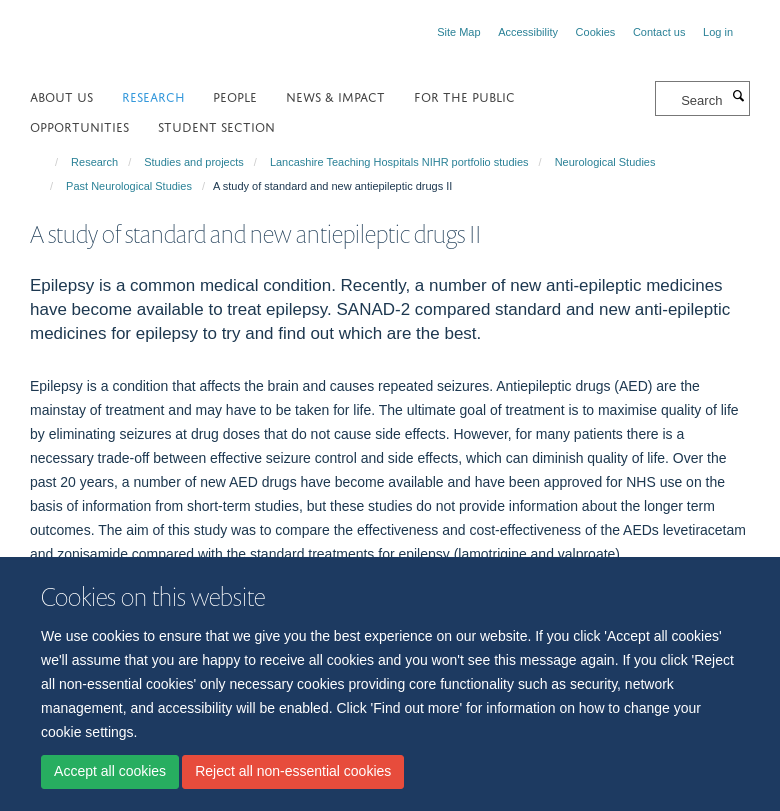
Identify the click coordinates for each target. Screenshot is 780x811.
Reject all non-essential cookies (293, 771)
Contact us (659, 32)
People (235, 95)
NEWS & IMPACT (335, 95)
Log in (718, 32)
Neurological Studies (605, 162)
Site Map (458, 32)
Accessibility (528, 32)
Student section (216, 125)
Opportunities (79, 125)
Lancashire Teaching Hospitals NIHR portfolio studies (399, 162)
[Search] (738, 97)
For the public (464, 95)
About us (61, 95)
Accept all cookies (110, 771)
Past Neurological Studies (129, 186)
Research (153, 95)
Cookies (596, 32)
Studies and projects (194, 162)
